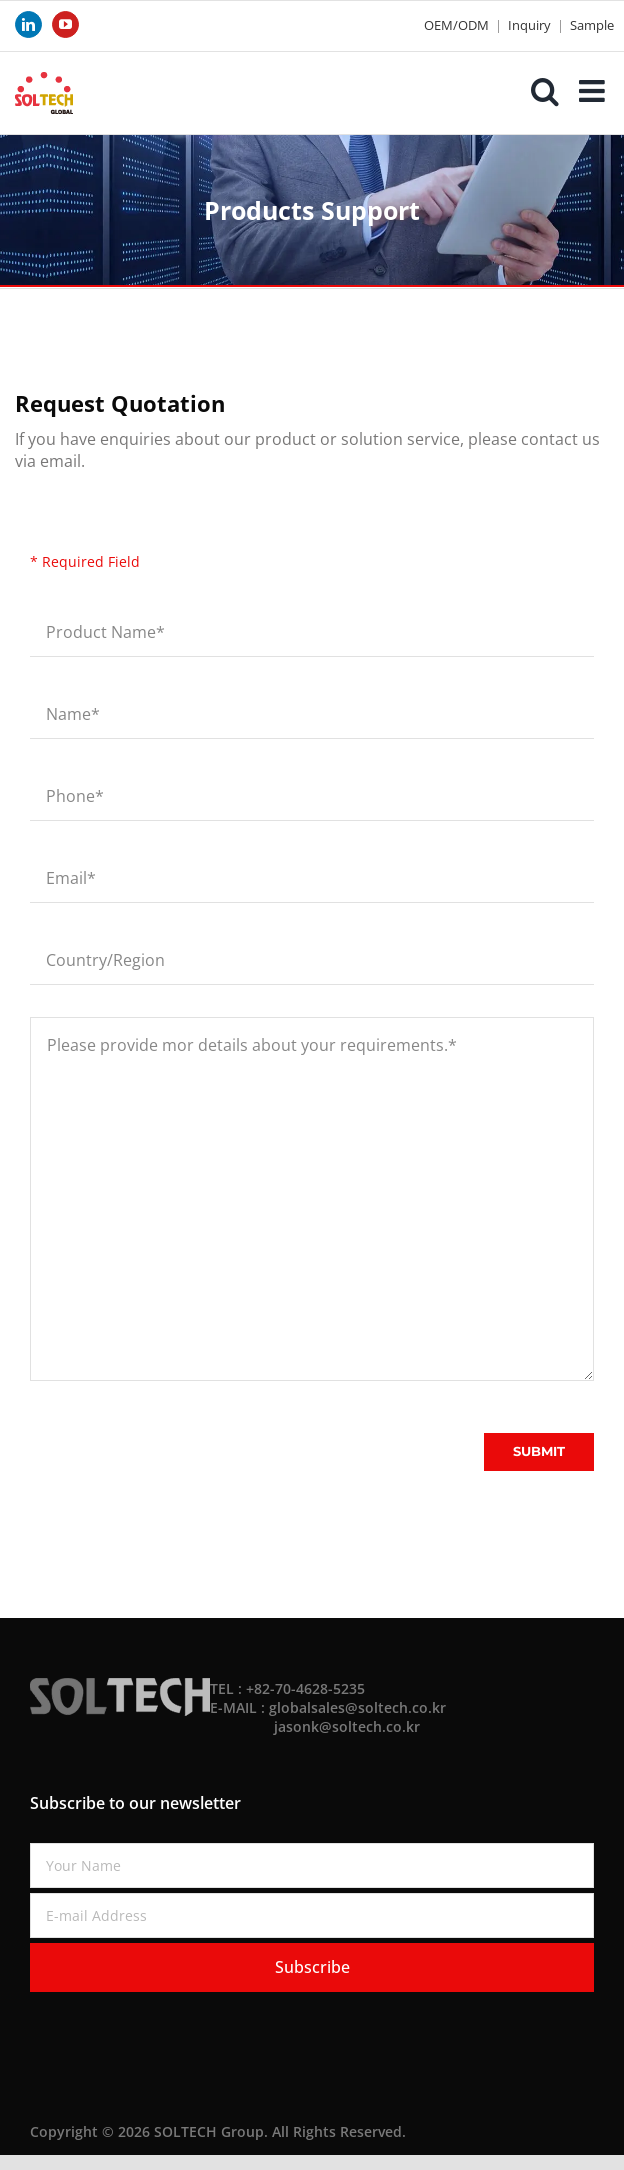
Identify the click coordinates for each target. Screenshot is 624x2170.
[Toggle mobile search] (545, 91)
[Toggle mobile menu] (594, 91)
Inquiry (529, 25)
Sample (592, 25)
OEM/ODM (456, 25)
